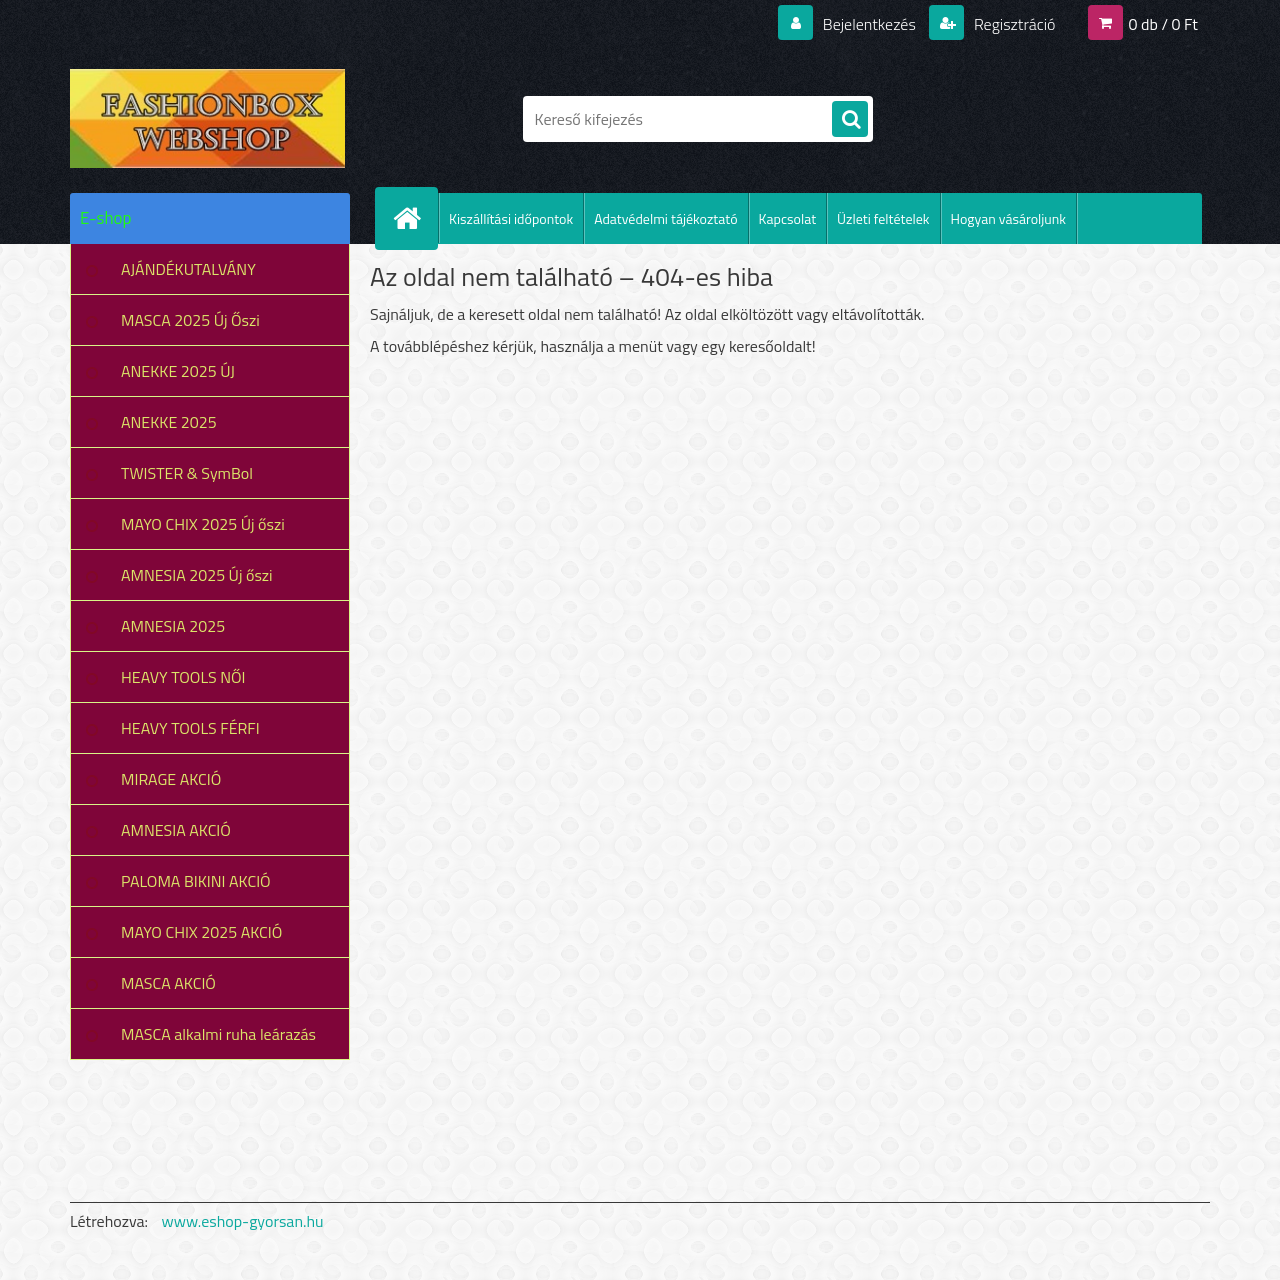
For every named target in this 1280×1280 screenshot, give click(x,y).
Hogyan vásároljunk (1008, 218)
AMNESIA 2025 (173, 626)
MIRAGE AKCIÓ (171, 779)
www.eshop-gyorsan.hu (243, 1221)
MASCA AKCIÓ (168, 983)
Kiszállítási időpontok (511, 218)
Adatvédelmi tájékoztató (665, 218)
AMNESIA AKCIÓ (176, 830)
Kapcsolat (788, 218)
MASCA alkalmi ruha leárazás (218, 1034)
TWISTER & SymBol (187, 473)
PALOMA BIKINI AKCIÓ (196, 881)
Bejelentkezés (869, 24)
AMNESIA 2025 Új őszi (197, 575)
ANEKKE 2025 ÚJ (178, 371)
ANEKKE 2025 (169, 422)
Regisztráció (1012, 24)
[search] (850, 120)
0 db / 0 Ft (1163, 24)
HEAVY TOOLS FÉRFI (190, 728)
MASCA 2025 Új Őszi (190, 320)
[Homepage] (415, 218)
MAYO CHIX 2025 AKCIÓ (201, 932)
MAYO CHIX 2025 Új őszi (203, 524)
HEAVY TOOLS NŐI (183, 677)
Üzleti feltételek (883, 218)
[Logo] (207, 119)
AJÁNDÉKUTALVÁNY (188, 269)
